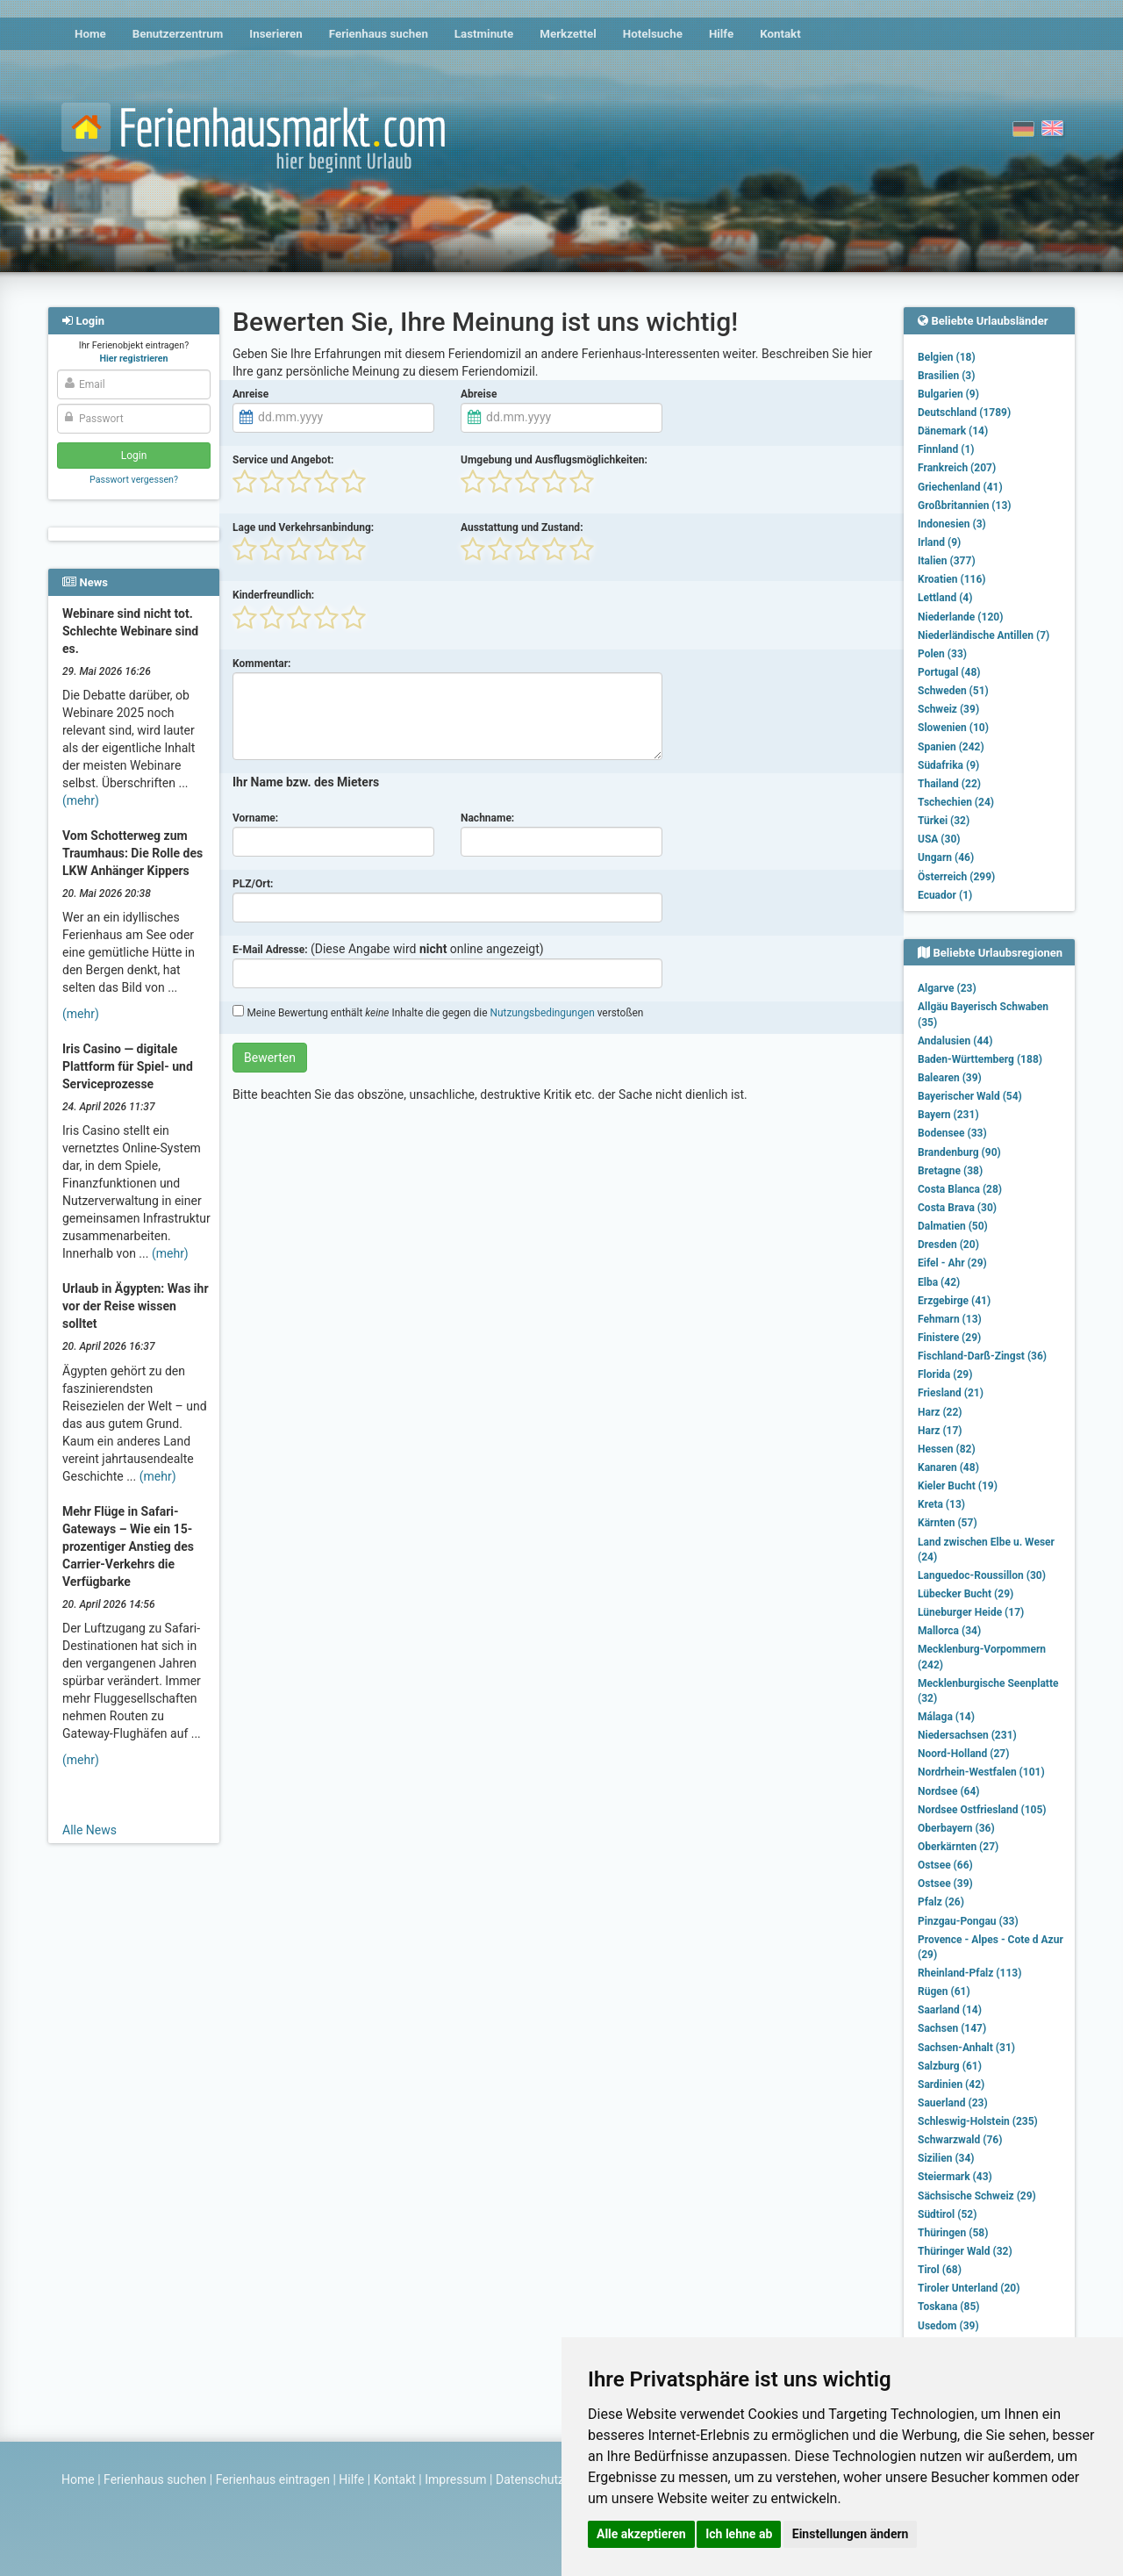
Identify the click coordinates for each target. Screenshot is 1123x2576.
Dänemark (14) (953, 431)
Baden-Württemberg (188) (980, 1059)
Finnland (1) (946, 449)
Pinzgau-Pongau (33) (968, 1921)
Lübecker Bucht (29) (965, 1594)
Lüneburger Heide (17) (971, 1612)
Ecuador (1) (945, 895)
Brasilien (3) (946, 376)
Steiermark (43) (955, 2177)
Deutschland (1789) (964, 412)
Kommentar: (261, 663)
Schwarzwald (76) (960, 2140)
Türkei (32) (943, 820)
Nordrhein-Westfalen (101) (981, 1772)
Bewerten (270, 1058)
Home (90, 33)
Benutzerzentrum (178, 33)
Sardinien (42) (951, 2084)
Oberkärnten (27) (958, 1847)
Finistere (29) (949, 1337)
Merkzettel (568, 33)
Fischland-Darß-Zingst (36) (982, 1356)
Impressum (455, 2479)
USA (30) (939, 839)
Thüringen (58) (953, 2233)
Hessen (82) (947, 1449)
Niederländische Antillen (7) (983, 635)
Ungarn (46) (946, 857)
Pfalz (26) (941, 1902)
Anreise (250, 394)
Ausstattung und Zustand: (522, 527)
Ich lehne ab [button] (738, 2534)
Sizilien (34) (946, 2158)
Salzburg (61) (950, 2066)
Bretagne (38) (950, 1171)
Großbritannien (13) (965, 505)
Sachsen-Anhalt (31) (966, 2047)
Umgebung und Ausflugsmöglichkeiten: (554, 460)
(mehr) (80, 800)
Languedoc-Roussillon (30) (982, 1575)
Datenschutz (530, 2479)
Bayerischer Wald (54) (970, 1096)
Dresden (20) (948, 1244)
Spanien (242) (951, 747)
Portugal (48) (949, 672)
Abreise (479, 394)
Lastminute (483, 33)
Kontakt (780, 33)
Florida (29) (945, 1374)
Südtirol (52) (947, 2214)
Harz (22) (940, 1412)
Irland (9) (939, 542)
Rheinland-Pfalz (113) (969, 1973)
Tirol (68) (940, 2270)
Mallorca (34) (949, 1631)
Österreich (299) (956, 877)
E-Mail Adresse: (270, 950)
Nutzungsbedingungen (542, 1013)
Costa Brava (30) (957, 1208)
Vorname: (255, 818)
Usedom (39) (948, 2326)
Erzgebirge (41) (954, 1301)
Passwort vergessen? (133, 479)
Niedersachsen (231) (967, 1735)
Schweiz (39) (948, 709)
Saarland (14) (950, 2010)
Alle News (89, 1830)
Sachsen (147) (952, 2028)
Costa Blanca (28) (960, 1189)
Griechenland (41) (960, 487)
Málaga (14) (946, 1717)
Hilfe (721, 33)
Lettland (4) (945, 598)
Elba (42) (939, 1282)
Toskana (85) (949, 2306)
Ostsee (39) (945, 1883)
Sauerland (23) (953, 2103)
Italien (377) (947, 561)
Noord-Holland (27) (963, 1753)
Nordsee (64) (949, 1791)
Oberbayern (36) (956, 1828)
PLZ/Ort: (252, 884)
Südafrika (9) (948, 765)
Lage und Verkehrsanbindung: (303, 527)
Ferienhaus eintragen (273, 2479)
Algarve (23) (947, 988)
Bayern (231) (948, 1115)
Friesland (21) (951, 1393)
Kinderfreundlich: (273, 595)
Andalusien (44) (955, 1041)
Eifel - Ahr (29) (952, 1263)
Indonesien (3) (952, 524)
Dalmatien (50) (953, 1226)
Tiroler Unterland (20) (968, 2288)
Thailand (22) (949, 784)
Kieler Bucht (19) (958, 1486)
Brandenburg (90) (959, 1152)
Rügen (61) (944, 1991)
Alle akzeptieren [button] (641, 2534)
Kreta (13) (941, 1504)
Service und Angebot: (282, 460)
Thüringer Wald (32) (965, 2251)
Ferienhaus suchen (378, 33)
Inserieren (275, 33)
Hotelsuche (653, 33)
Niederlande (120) (960, 617)
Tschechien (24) (956, 802)
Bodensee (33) (952, 1133)
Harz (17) (940, 1430)
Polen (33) (942, 654)
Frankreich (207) (957, 468)
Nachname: (487, 818)
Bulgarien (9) (948, 394)
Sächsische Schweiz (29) (977, 2196)
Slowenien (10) (953, 727)
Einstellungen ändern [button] (850, 2534)
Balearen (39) (950, 1078)
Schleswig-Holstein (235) (978, 2121)
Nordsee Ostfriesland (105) (982, 1810)
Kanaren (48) (948, 1467)
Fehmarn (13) (950, 1319)
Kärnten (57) (947, 1523)
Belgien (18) (947, 357)
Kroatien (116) (952, 579)
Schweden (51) (953, 691)
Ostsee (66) (945, 1865)
